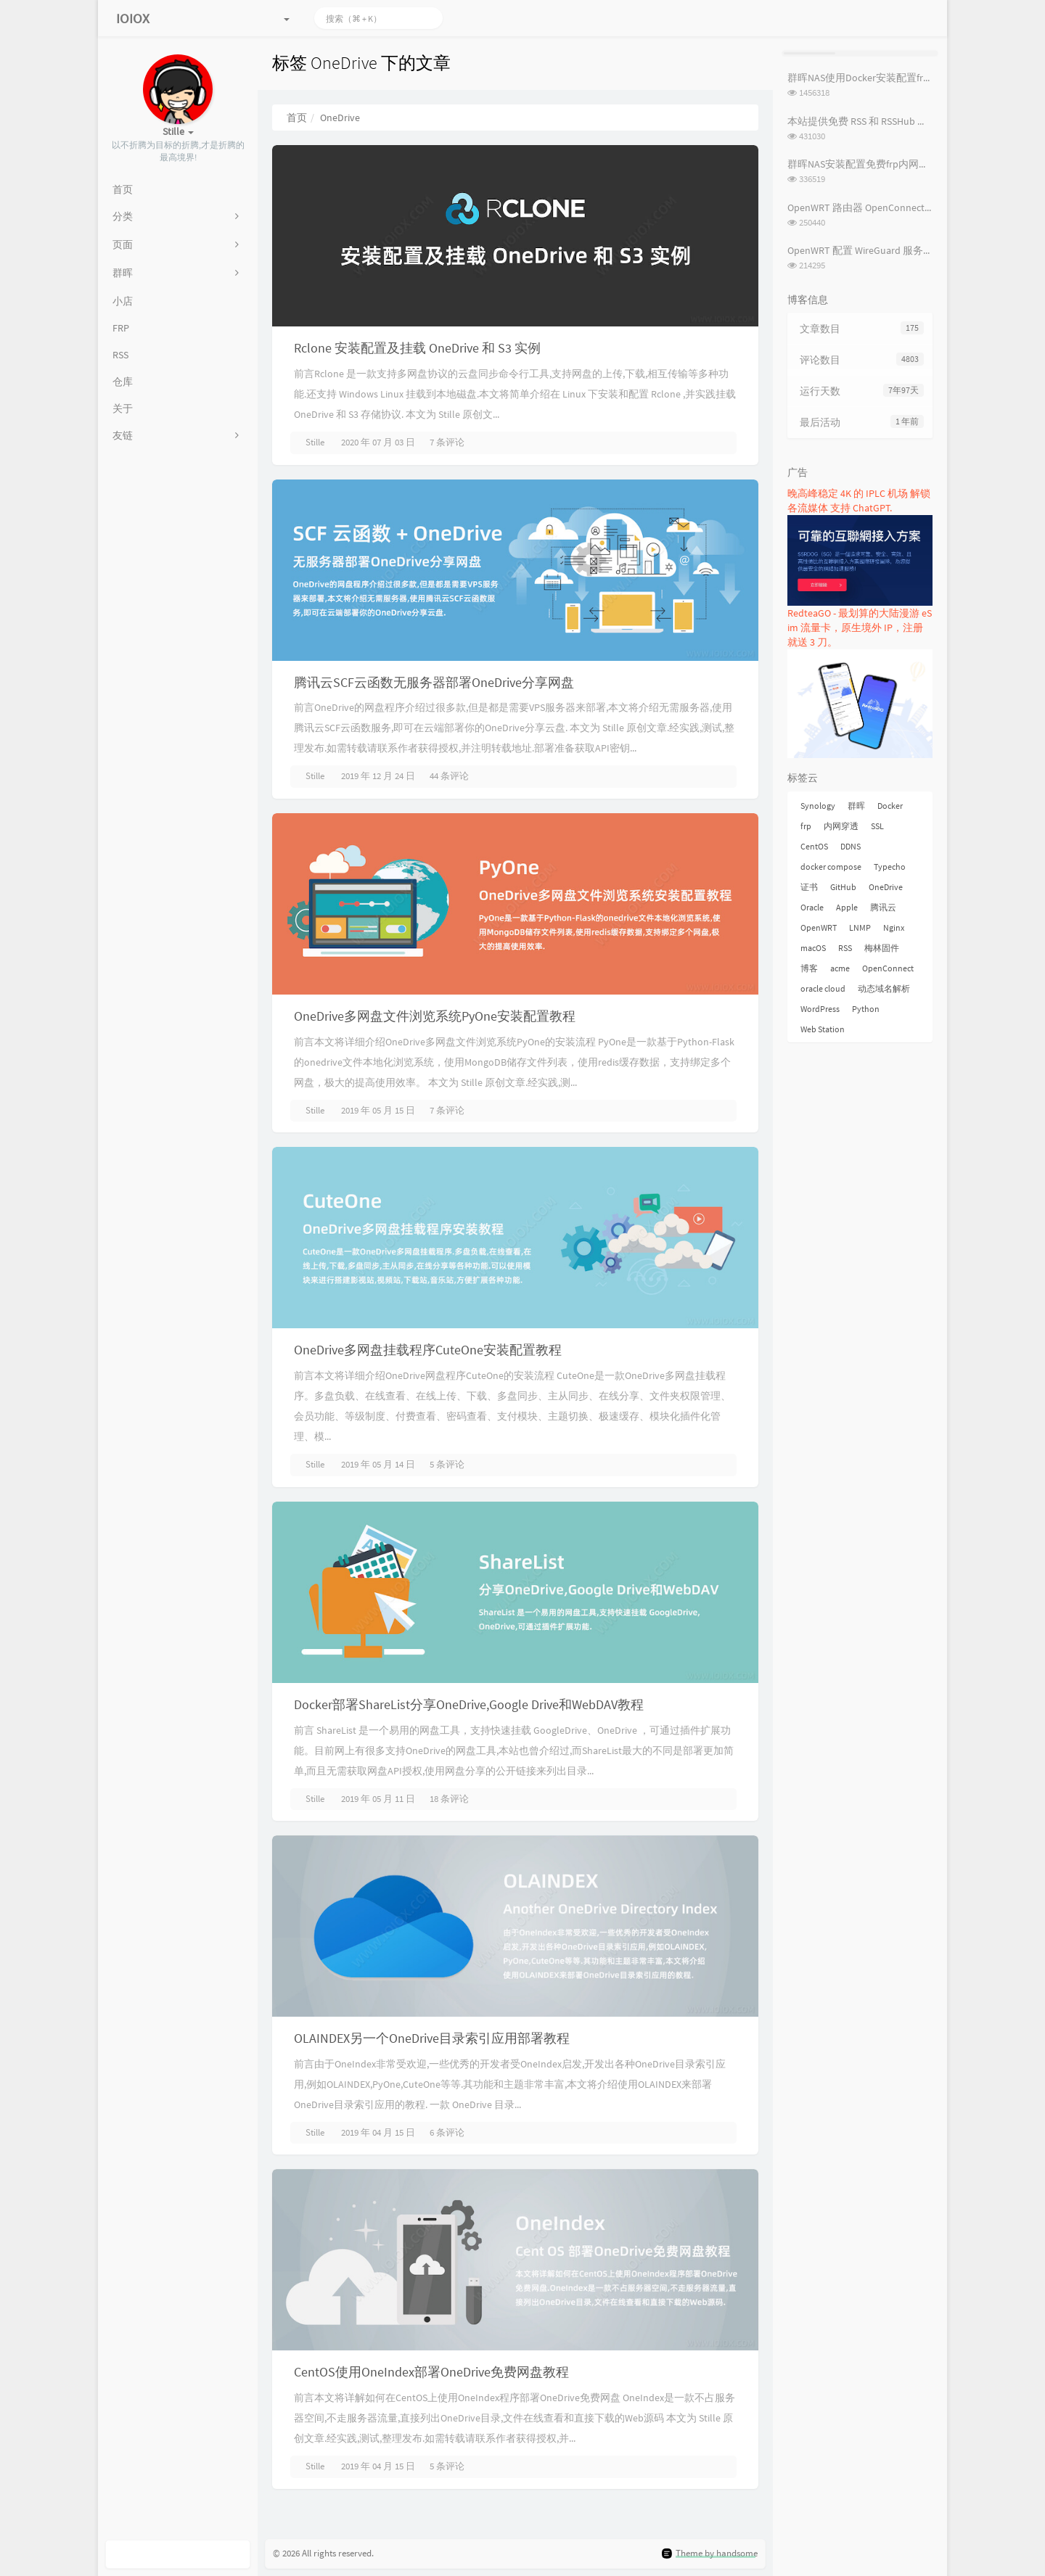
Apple (847, 907)
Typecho (890, 866)
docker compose (830, 866)
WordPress (820, 1008)
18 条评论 (449, 1799)
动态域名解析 (884, 988)
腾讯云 (883, 907)
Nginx (893, 927)
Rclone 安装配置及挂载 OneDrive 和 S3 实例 (417, 348)
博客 (809, 968)
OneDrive (886, 886)
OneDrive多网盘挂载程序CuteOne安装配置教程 (428, 1349)
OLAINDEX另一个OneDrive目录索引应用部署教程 (432, 2038)
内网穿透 (841, 825)
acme (840, 968)
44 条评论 (449, 776)
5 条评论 (447, 1464)
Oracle (812, 907)
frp (805, 825)
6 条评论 (447, 2132)
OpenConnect (888, 968)
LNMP (860, 927)
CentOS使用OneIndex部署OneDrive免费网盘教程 (431, 2371)
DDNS (850, 846)
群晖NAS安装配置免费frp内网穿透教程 (873, 163)
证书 (809, 886)
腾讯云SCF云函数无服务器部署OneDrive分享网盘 (434, 682)
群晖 (856, 805)
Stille (315, 442)
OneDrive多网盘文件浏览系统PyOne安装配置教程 (434, 1016)
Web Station (822, 1029)
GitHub (843, 886)
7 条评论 (447, 442)
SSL (877, 825)
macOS (813, 947)
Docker (890, 805)
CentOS (814, 846)
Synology (817, 805)
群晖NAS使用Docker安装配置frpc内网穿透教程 (890, 77)
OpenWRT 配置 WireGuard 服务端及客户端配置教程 (901, 250)
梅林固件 (881, 947)
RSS (845, 947)
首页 (297, 117)
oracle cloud (822, 988)
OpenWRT (818, 927)
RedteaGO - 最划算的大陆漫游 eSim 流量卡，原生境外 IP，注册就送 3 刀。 (859, 627)
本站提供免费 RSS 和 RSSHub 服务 (862, 121)
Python (866, 1008)
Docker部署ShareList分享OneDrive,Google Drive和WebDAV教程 (469, 1704)
